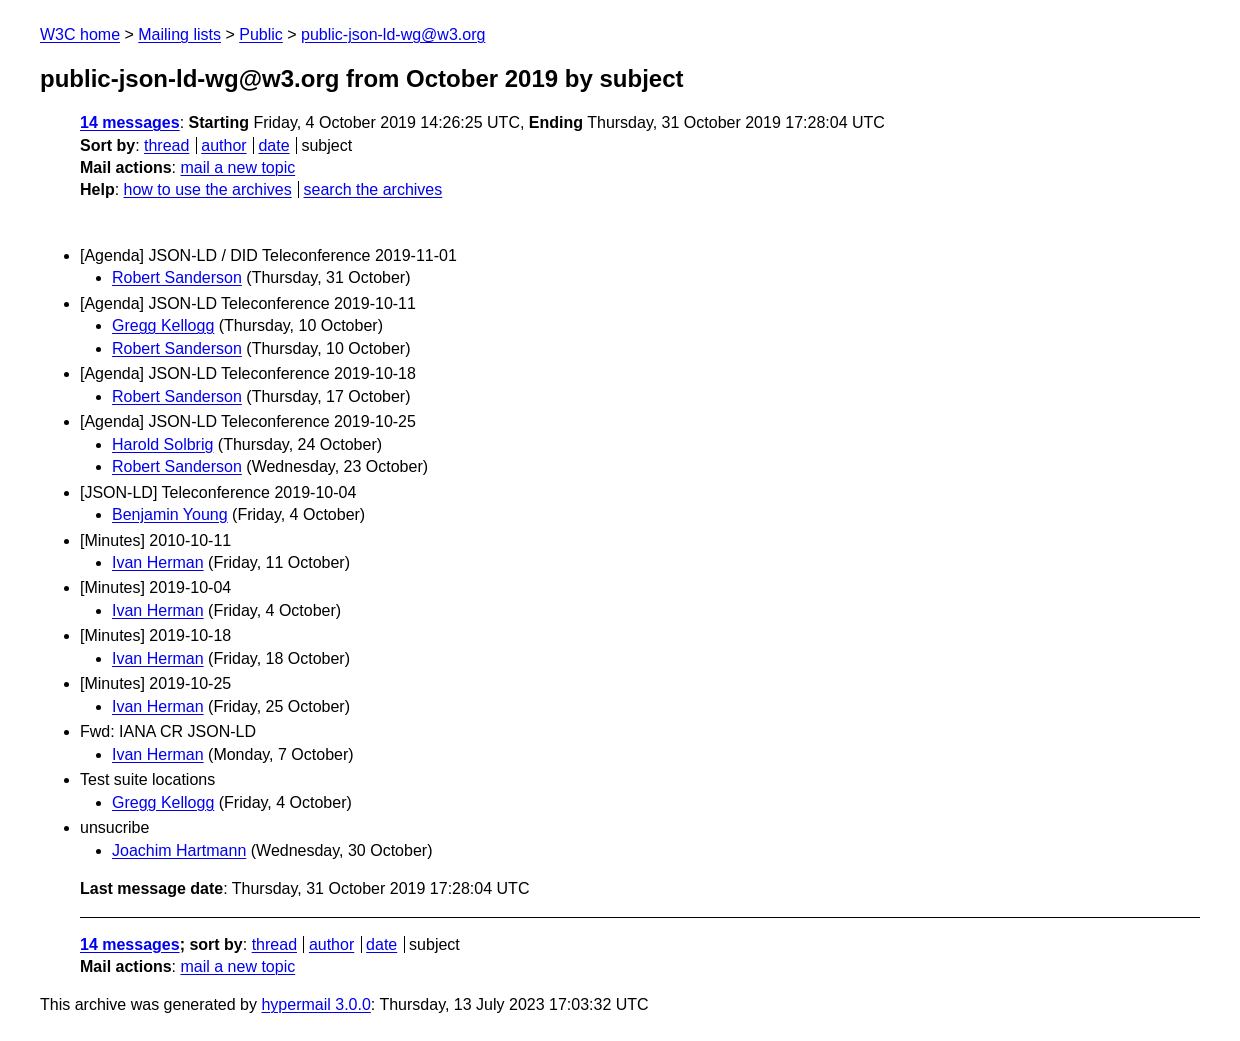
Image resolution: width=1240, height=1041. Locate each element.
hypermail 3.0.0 (315, 1004)
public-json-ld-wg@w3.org (393, 34)
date (273, 145)
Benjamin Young (170, 514)
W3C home (80, 34)
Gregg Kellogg (163, 325)
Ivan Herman (158, 562)
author (223, 145)
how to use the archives (208, 189)
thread (166, 145)
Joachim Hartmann (179, 850)
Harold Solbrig (162, 444)
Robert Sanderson (177, 277)
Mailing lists (179, 34)
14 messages (130, 122)
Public (261, 34)
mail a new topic (237, 167)
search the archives (373, 189)
